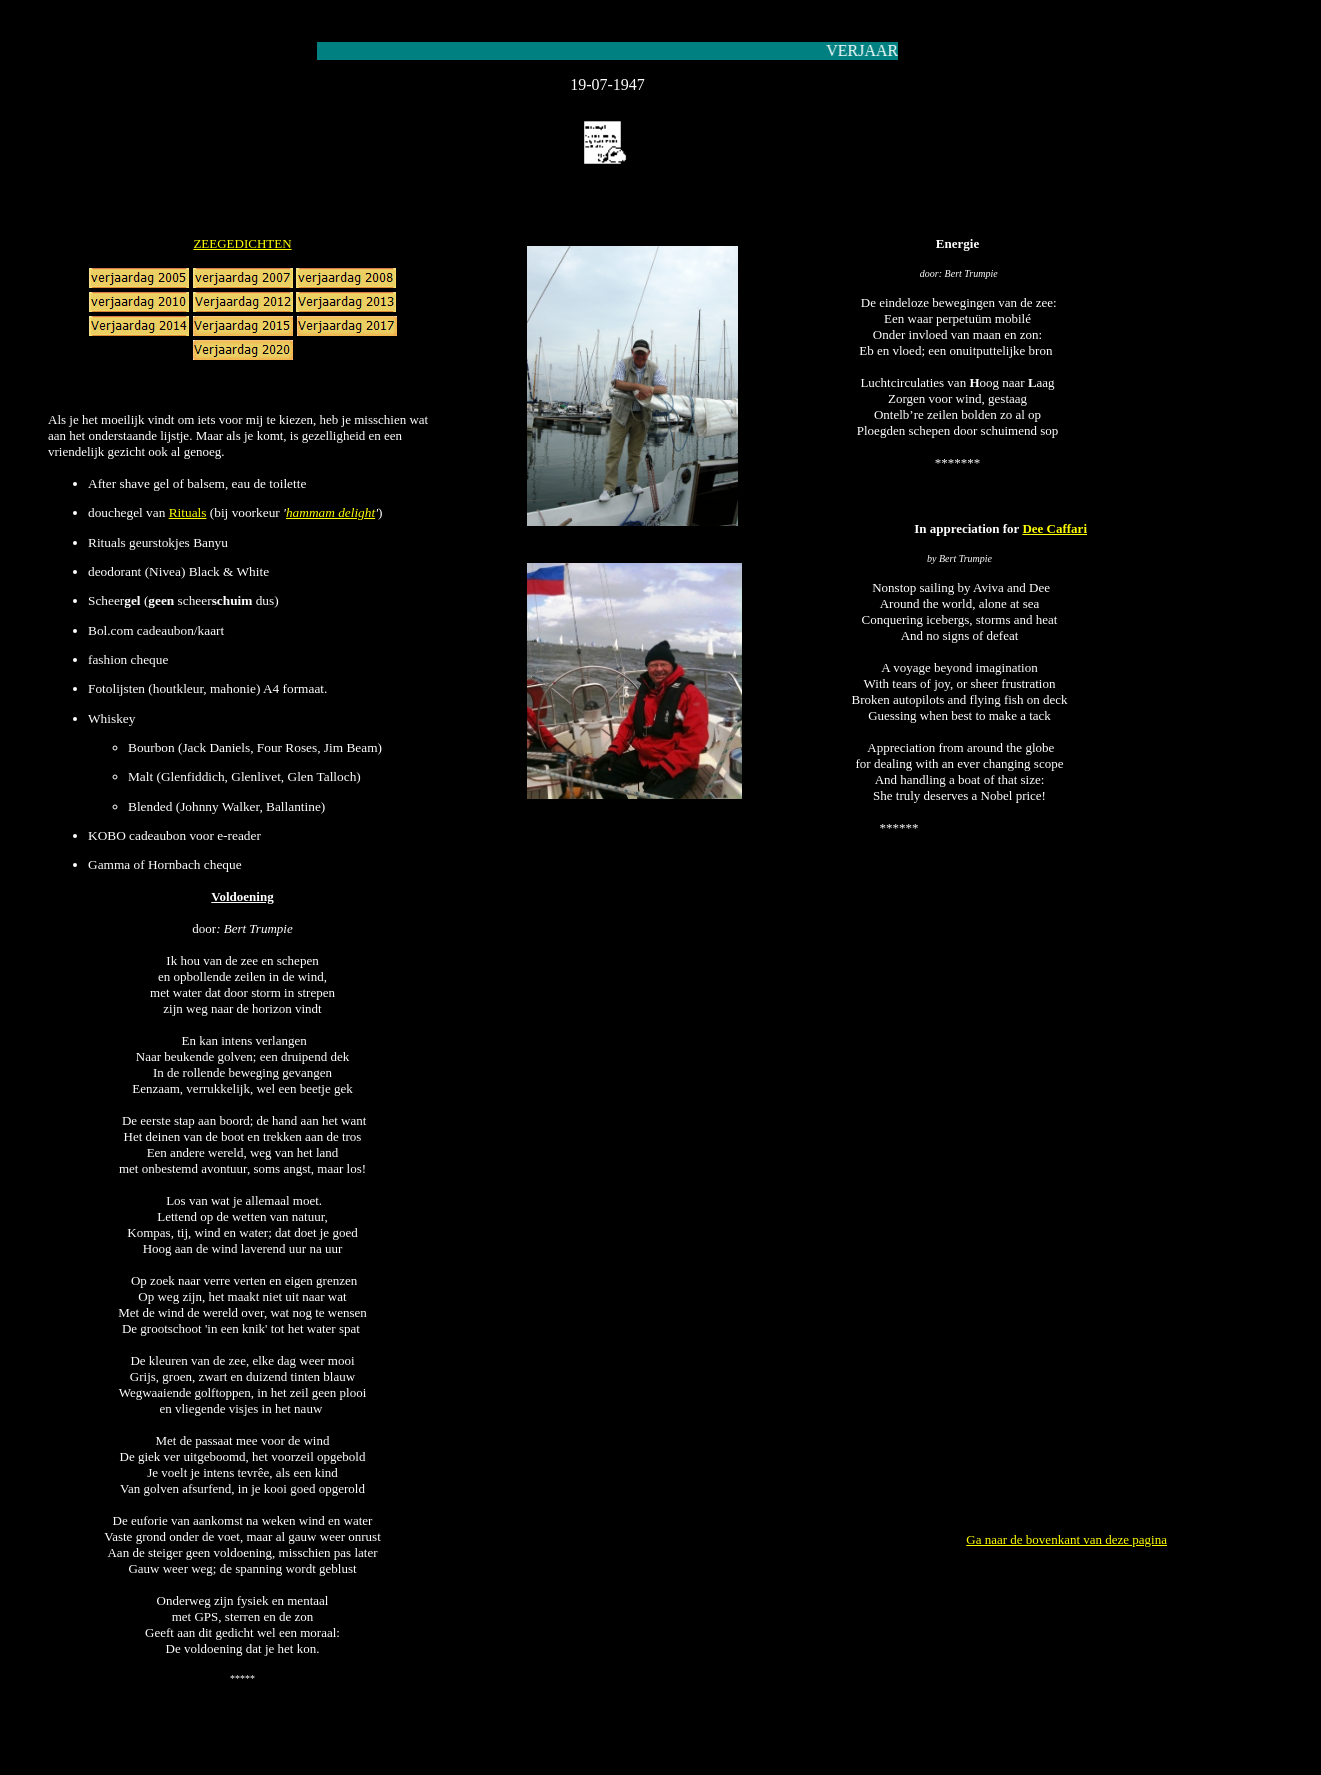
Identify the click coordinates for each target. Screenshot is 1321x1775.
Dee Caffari (1054, 528)
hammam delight (330, 512)
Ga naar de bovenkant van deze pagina (1066, 1539)
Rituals (188, 512)
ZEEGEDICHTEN (242, 243)
